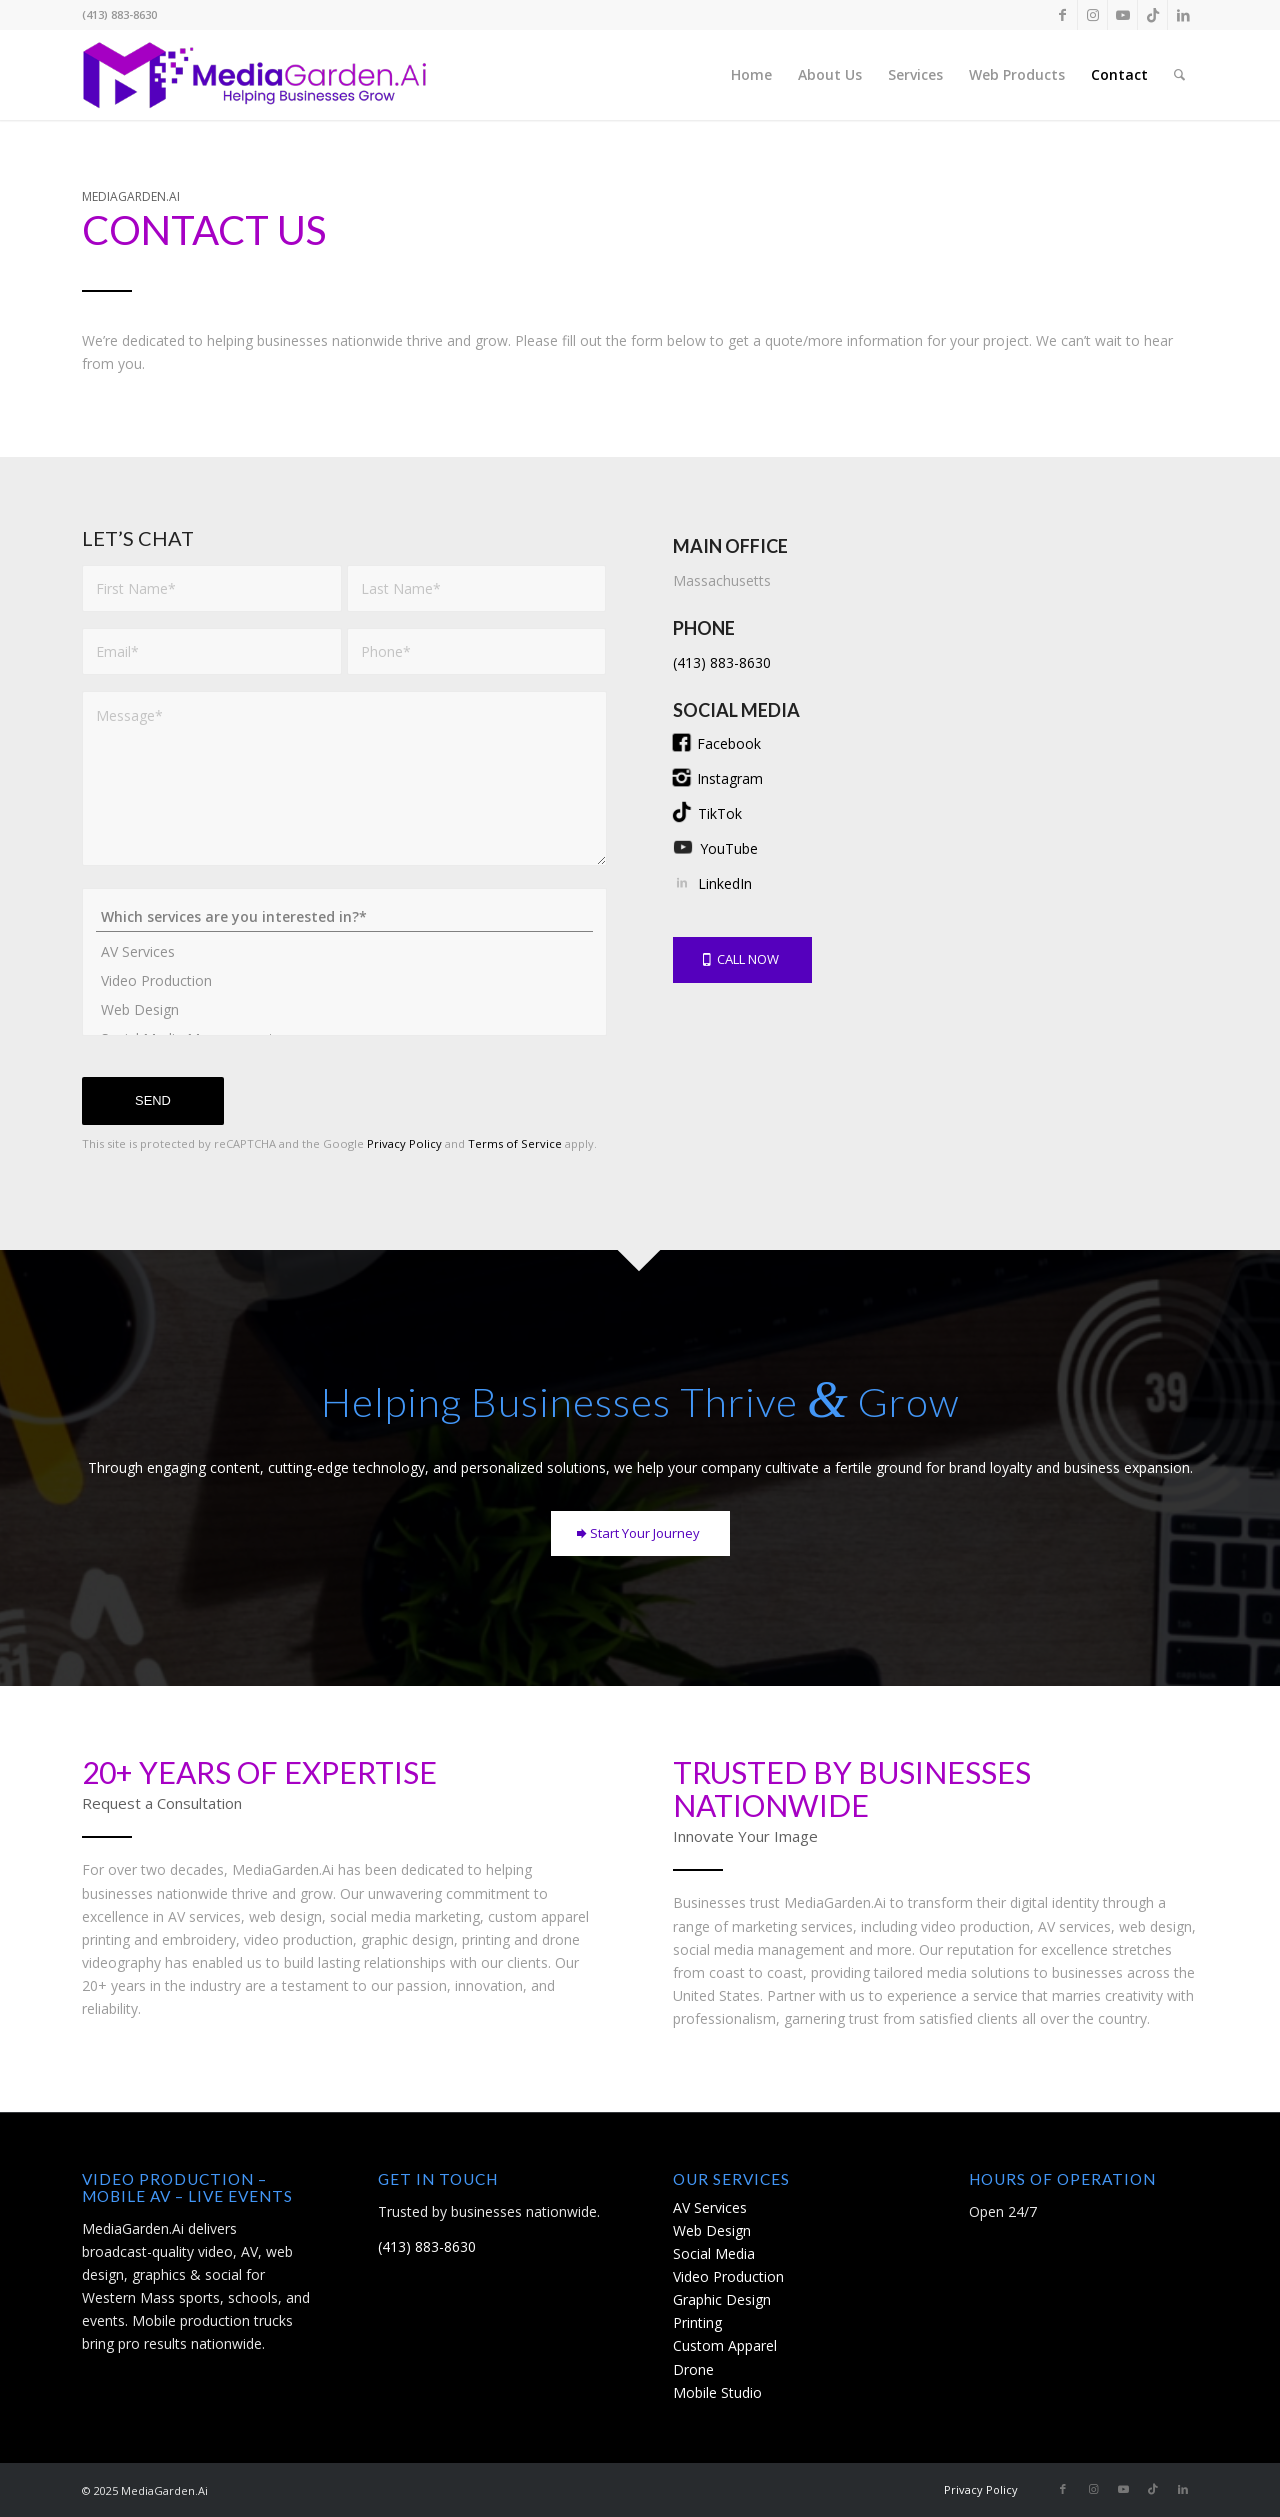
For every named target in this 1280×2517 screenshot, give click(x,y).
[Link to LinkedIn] (1183, 15)
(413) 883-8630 (722, 662)
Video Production (344, 980)
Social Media (714, 2253)
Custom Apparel (725, 2345)
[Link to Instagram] (1092, 15)
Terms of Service (515, 1143)
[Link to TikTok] (1152, 15)
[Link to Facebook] (1062, 15)
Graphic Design (722, 2299)
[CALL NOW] (742, 960)
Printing (697, 2322)
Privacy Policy (404, 1143)
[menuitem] (751, 75)
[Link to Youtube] (1122, 15)
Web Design (344, 1009)
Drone (693, 2369)
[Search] (1179, 75)
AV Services (344, 951)
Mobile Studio (717, 2392)
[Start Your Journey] (640, 1534)
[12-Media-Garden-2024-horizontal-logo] (255, 75)
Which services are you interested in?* (344, 917)
